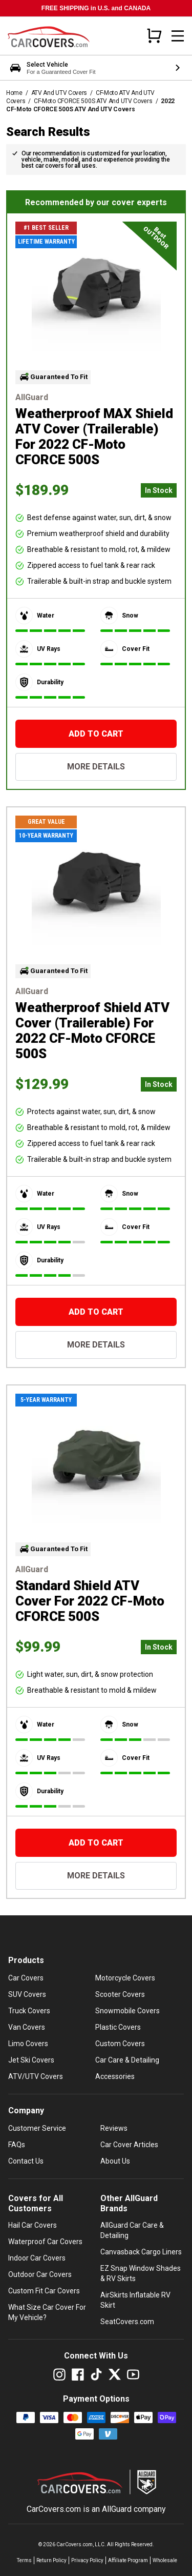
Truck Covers (29, 2011)
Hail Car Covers (32, 2225)
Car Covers (26, 1978)
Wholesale (165, 2560)
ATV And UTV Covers (59, 92)
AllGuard (117, 2509)
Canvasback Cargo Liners (141, 2252)
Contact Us (26, 2161)
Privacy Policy (87, 2560)
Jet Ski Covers (31, 2060)
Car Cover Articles (129, 2145)
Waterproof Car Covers (45, 2241)
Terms (24, 2560)
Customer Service (37, 2128)
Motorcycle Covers (125, 1978)
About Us (115, 2161)
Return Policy (51, 2560)
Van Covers (26, 2027)
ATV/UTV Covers (35, 2076)
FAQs (16, 2145)
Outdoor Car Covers (40, 2274)
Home (14, 92)
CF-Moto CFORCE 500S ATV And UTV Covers (93, 101)
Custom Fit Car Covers (44, 2291)
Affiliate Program (128, 2560)
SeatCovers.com (127, 2321)
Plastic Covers (118, 2027)
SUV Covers (27, 1994)
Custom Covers (120, 2043)
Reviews (113, 2128)
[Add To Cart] (96, 734)
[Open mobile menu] (177, 36)
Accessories (115, 2076)
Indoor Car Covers (37, 2258)
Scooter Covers (120, 1994)
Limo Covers (28, 2043)
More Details (96, 766)
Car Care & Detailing (127, 2060)
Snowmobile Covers (127, 2011)
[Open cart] (154, 35)
